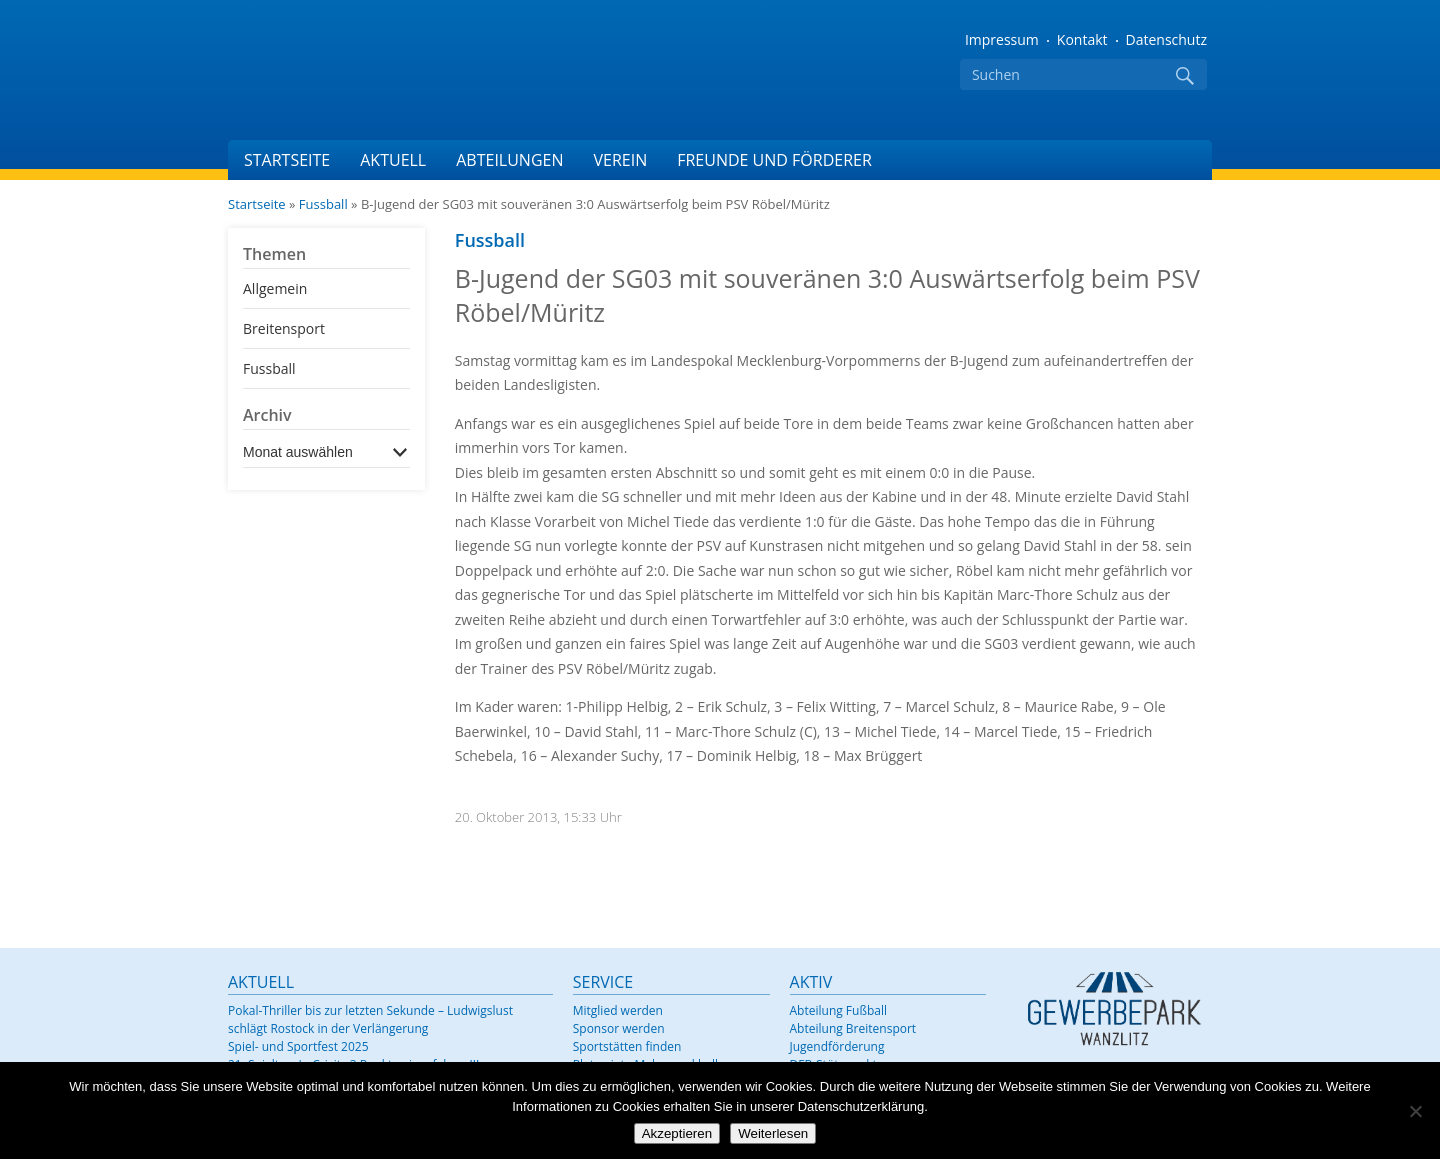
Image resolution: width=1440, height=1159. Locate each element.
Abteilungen (509, 160)
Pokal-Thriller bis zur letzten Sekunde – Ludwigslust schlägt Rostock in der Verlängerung (370, 1019)
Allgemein (275, 288)
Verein (620, 160)
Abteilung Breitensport (853, 1028)
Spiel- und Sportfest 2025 (298, 1046)
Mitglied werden (618, 1010)
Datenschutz (1166, 39)
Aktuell (393, 160)
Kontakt (1082, 39)
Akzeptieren (677, 1133)
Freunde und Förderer (774, 160)
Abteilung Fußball (838, 1010)
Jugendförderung (837, 1046)
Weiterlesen (773, 1133)
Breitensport (284, 328)
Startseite (287, 160)
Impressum (1002, 39)
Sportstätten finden (627, 1046)
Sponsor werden (619, 1028)
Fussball (323, 204)
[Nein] (1415, 1111)
